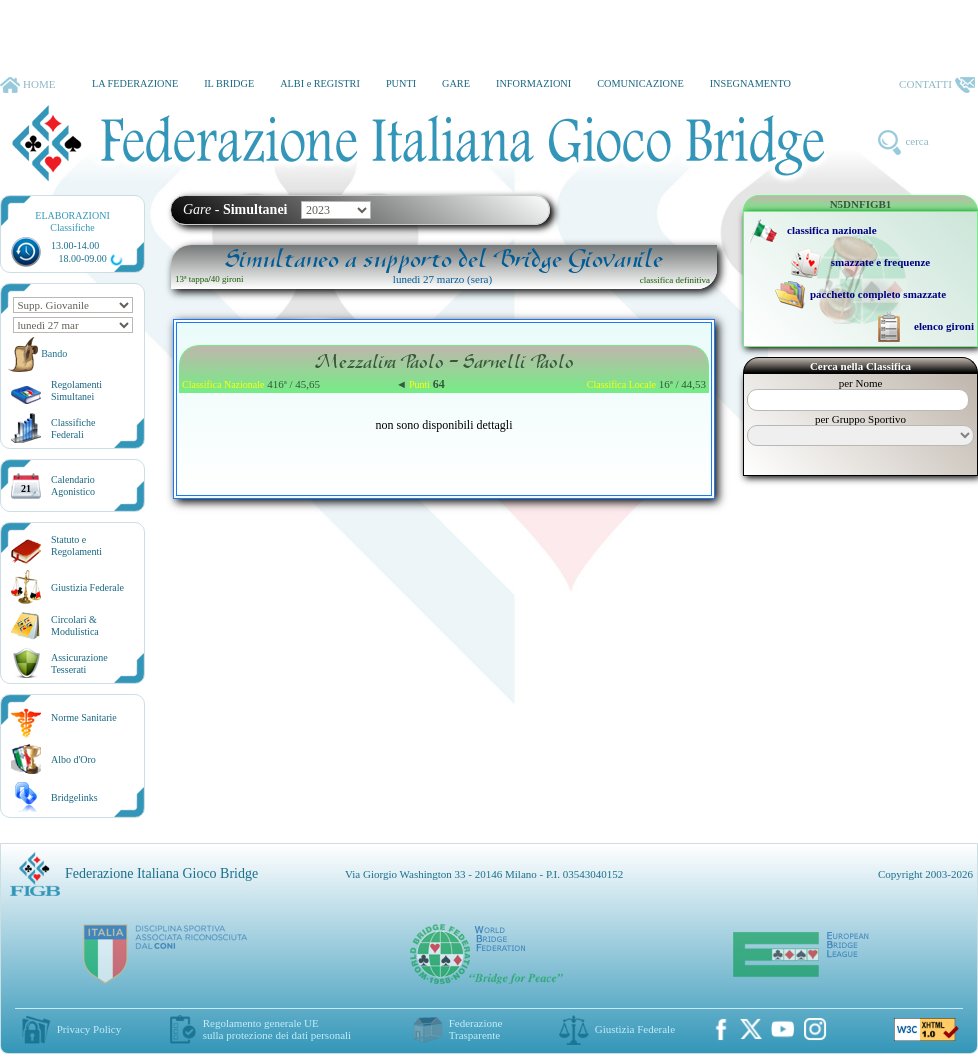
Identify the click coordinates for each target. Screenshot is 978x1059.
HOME (27, 85)
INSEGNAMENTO (750, 83)
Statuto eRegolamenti (76, 545)
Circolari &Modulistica (75, 625)
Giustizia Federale (87, 587)
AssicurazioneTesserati (79, 663)
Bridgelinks (74, 797)
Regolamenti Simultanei (76, 390)
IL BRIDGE (229, 83)
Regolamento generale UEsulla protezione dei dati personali (277, 1029)
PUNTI (401, 83)
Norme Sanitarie (84, 717)
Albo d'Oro (73, 759)
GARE (456, 83)
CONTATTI (937, 85)
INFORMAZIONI (533, 83)
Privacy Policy (89, 1029)
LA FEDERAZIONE (135, 83)
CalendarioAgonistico (73, 485)
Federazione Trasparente (476, 1029)
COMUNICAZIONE (640, 83)
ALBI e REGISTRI (320, 83)
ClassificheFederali (73, 428)
